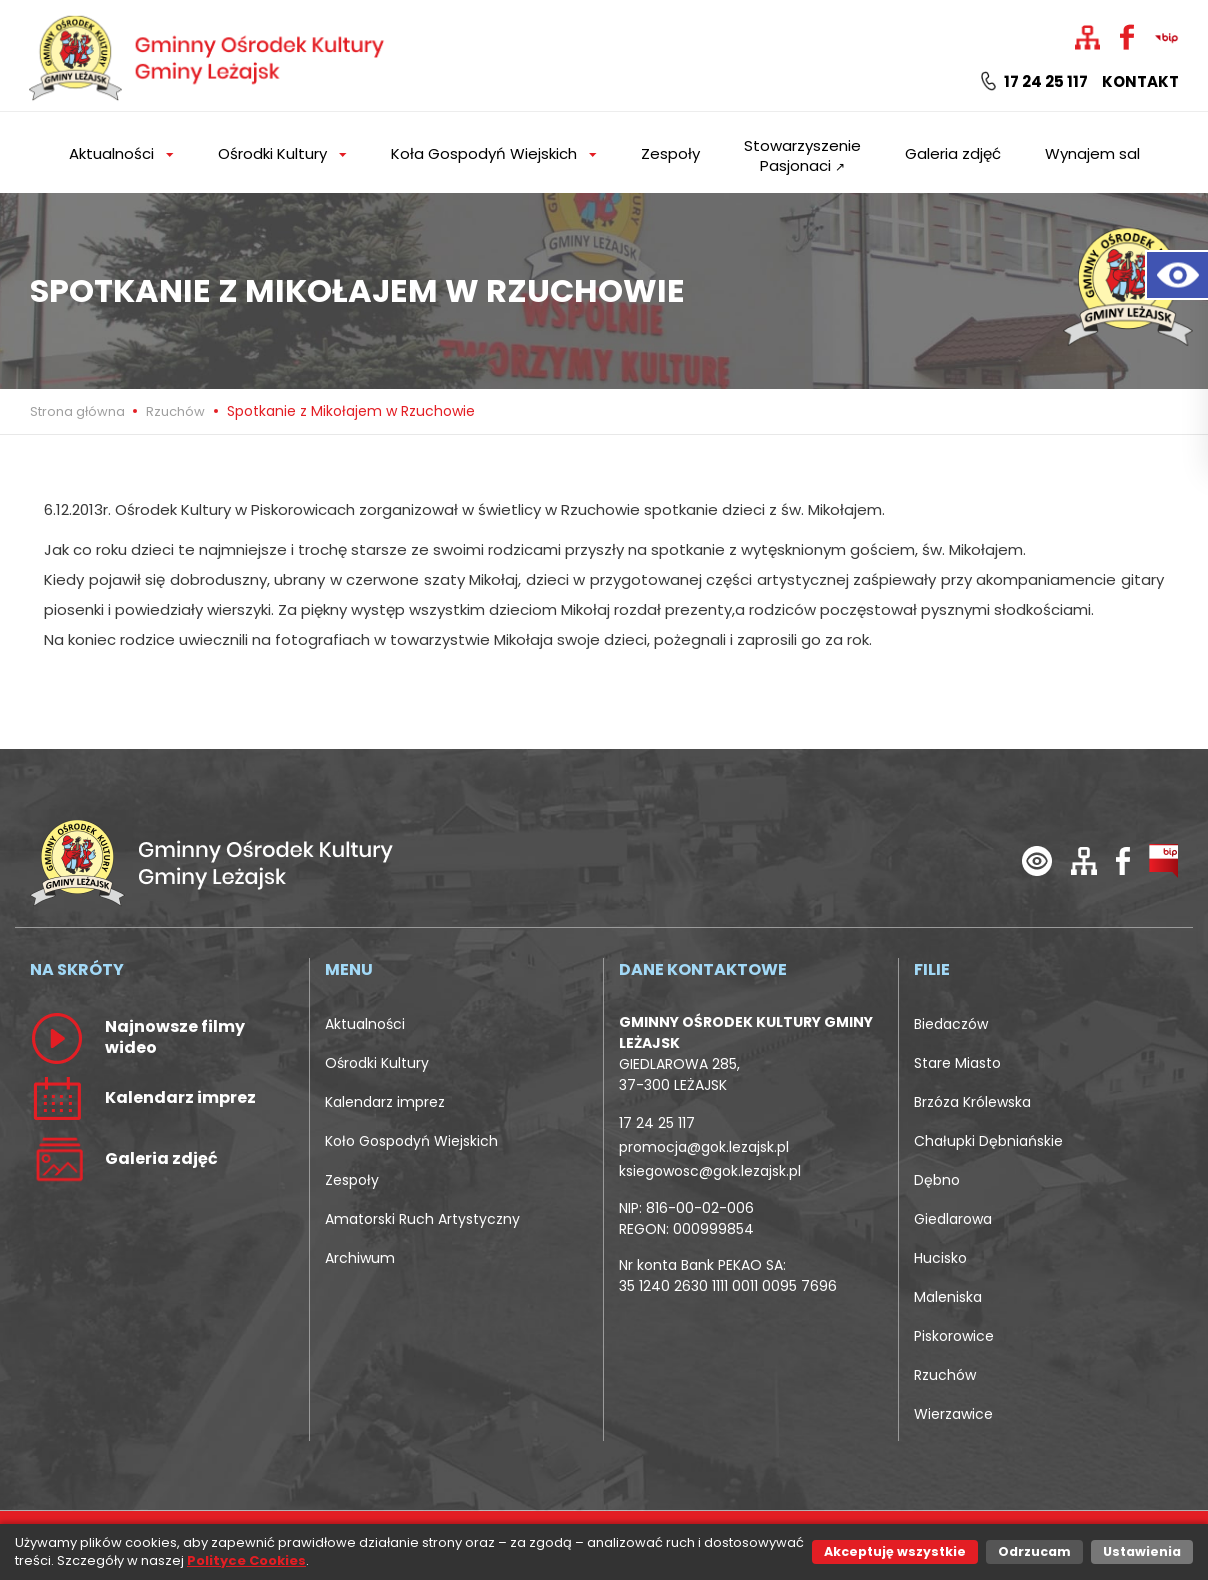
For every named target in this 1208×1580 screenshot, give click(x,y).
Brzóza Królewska (972, 1102)
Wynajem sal (1092, 153)
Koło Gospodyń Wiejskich (411, 1141)
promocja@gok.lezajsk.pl (704, 1147)
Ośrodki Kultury (377, 1063)
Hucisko (940, 1258)
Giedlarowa (953, 1219)
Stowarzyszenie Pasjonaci (802, 155)
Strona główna (79, 411)
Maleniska (948, 1297)
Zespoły (670, 153)
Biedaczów (951, 1024)
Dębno (937, 1180)
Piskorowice (954, 1336)
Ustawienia (1142, 1551)
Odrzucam (1034, 1551)
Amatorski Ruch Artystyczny (422, 1219)
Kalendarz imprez (385, 1102)
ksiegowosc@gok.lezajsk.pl (710, 1171)
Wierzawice (953, 1414)
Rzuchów (175, 411)
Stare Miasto (957, 1063)
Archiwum (360, 1258)
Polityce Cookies (246, 1560)
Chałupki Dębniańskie (988, 1141)
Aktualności (365, 1024)
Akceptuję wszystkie (895, 1551)
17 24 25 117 (1034, 82)
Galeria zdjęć (953, 153)
